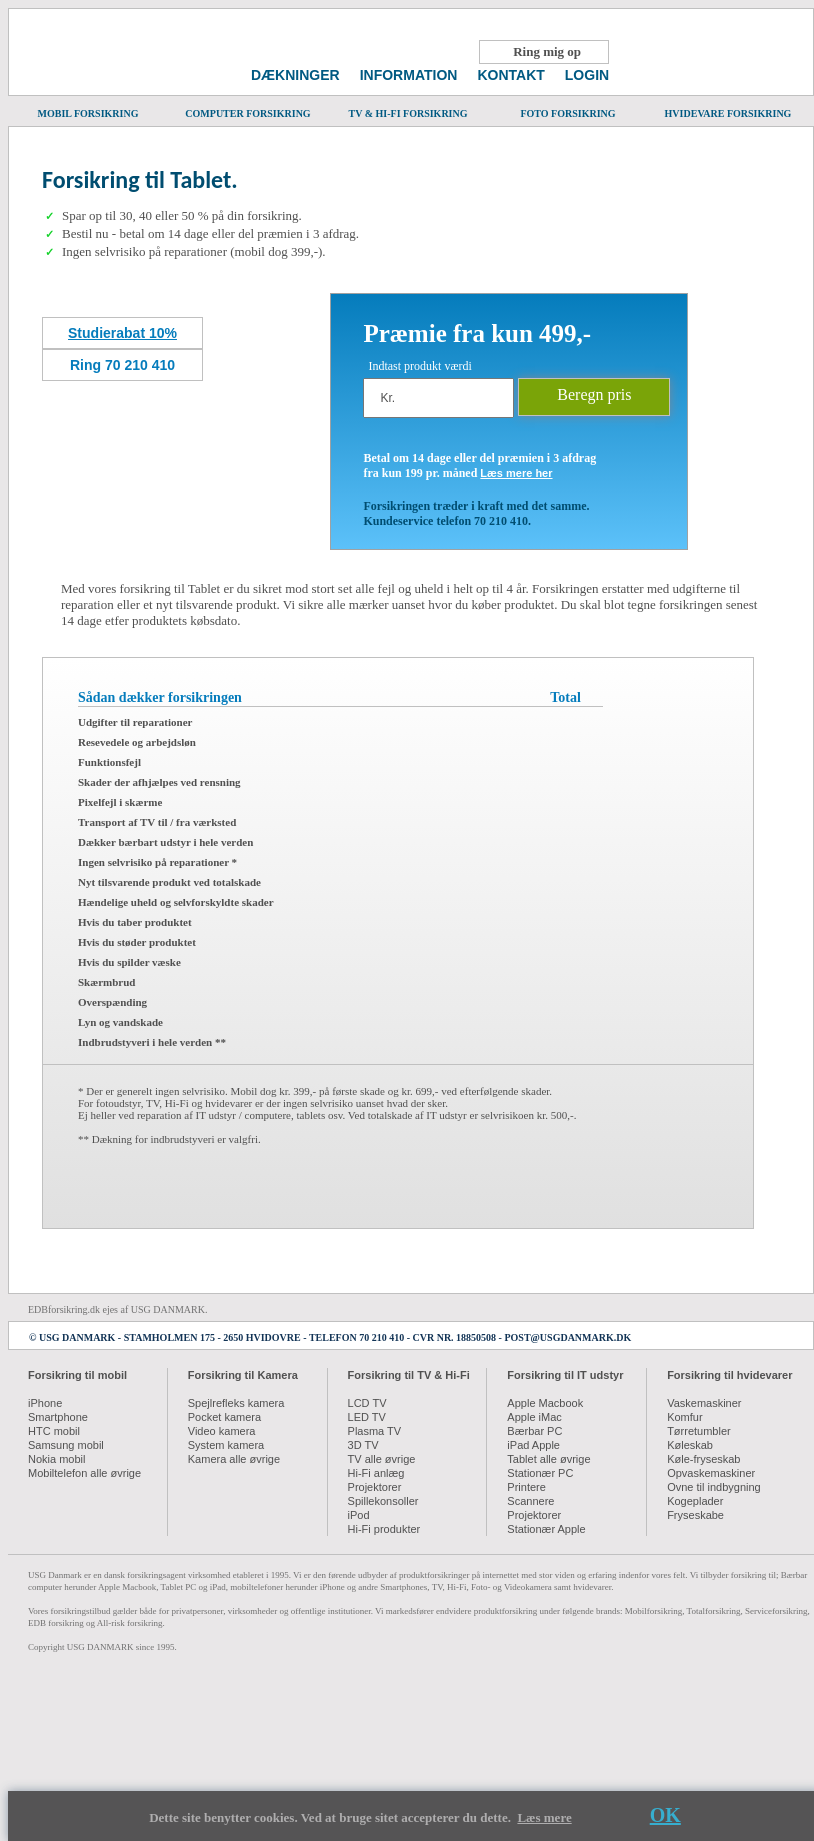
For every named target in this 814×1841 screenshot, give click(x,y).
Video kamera (222, 1431)
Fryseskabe (695, 1515)
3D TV (363, 1445)
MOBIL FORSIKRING (88, 108)
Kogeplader (695, 1501)
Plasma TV (375, 1431)
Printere (526, 1487)
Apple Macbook (545, 1403)
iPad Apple (533, 1445)
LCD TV (367, 1403)
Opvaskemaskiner (711, 1473)
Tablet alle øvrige (548, 1459)
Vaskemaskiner (704, 1403)
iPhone (45, 1403)
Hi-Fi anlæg (376, 1473)
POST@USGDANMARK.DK (567, 1337)
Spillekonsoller (383, 1501)
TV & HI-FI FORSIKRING (408, 108)
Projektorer (375, 1487)
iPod (359, 1515)
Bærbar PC (534, 1431)
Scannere (530, 1501)
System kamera (226, 1445)
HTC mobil (54, 1431)
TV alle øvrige (382, 1459)
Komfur (684, 1417)
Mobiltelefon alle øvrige (84, 1473)
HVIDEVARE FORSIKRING (728, 108)
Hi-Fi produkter (384, 1529)
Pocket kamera (224, 1417)
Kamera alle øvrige (234, 1459)
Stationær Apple (546, 1529)
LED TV (367, 1417)
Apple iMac (534, 1417)
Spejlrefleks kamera (236, 1403)
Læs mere (544, 1817)
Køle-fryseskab (703, 1459)
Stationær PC (540, 1473)
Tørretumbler (699, 1431)
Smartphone (58, 1417)
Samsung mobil (66, 1445)
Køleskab (690, 1445)
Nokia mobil (56, 1459)
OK (665, 1815)
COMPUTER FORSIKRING (248, 108)
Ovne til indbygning (714, 1487)
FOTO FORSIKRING (568, 108)
